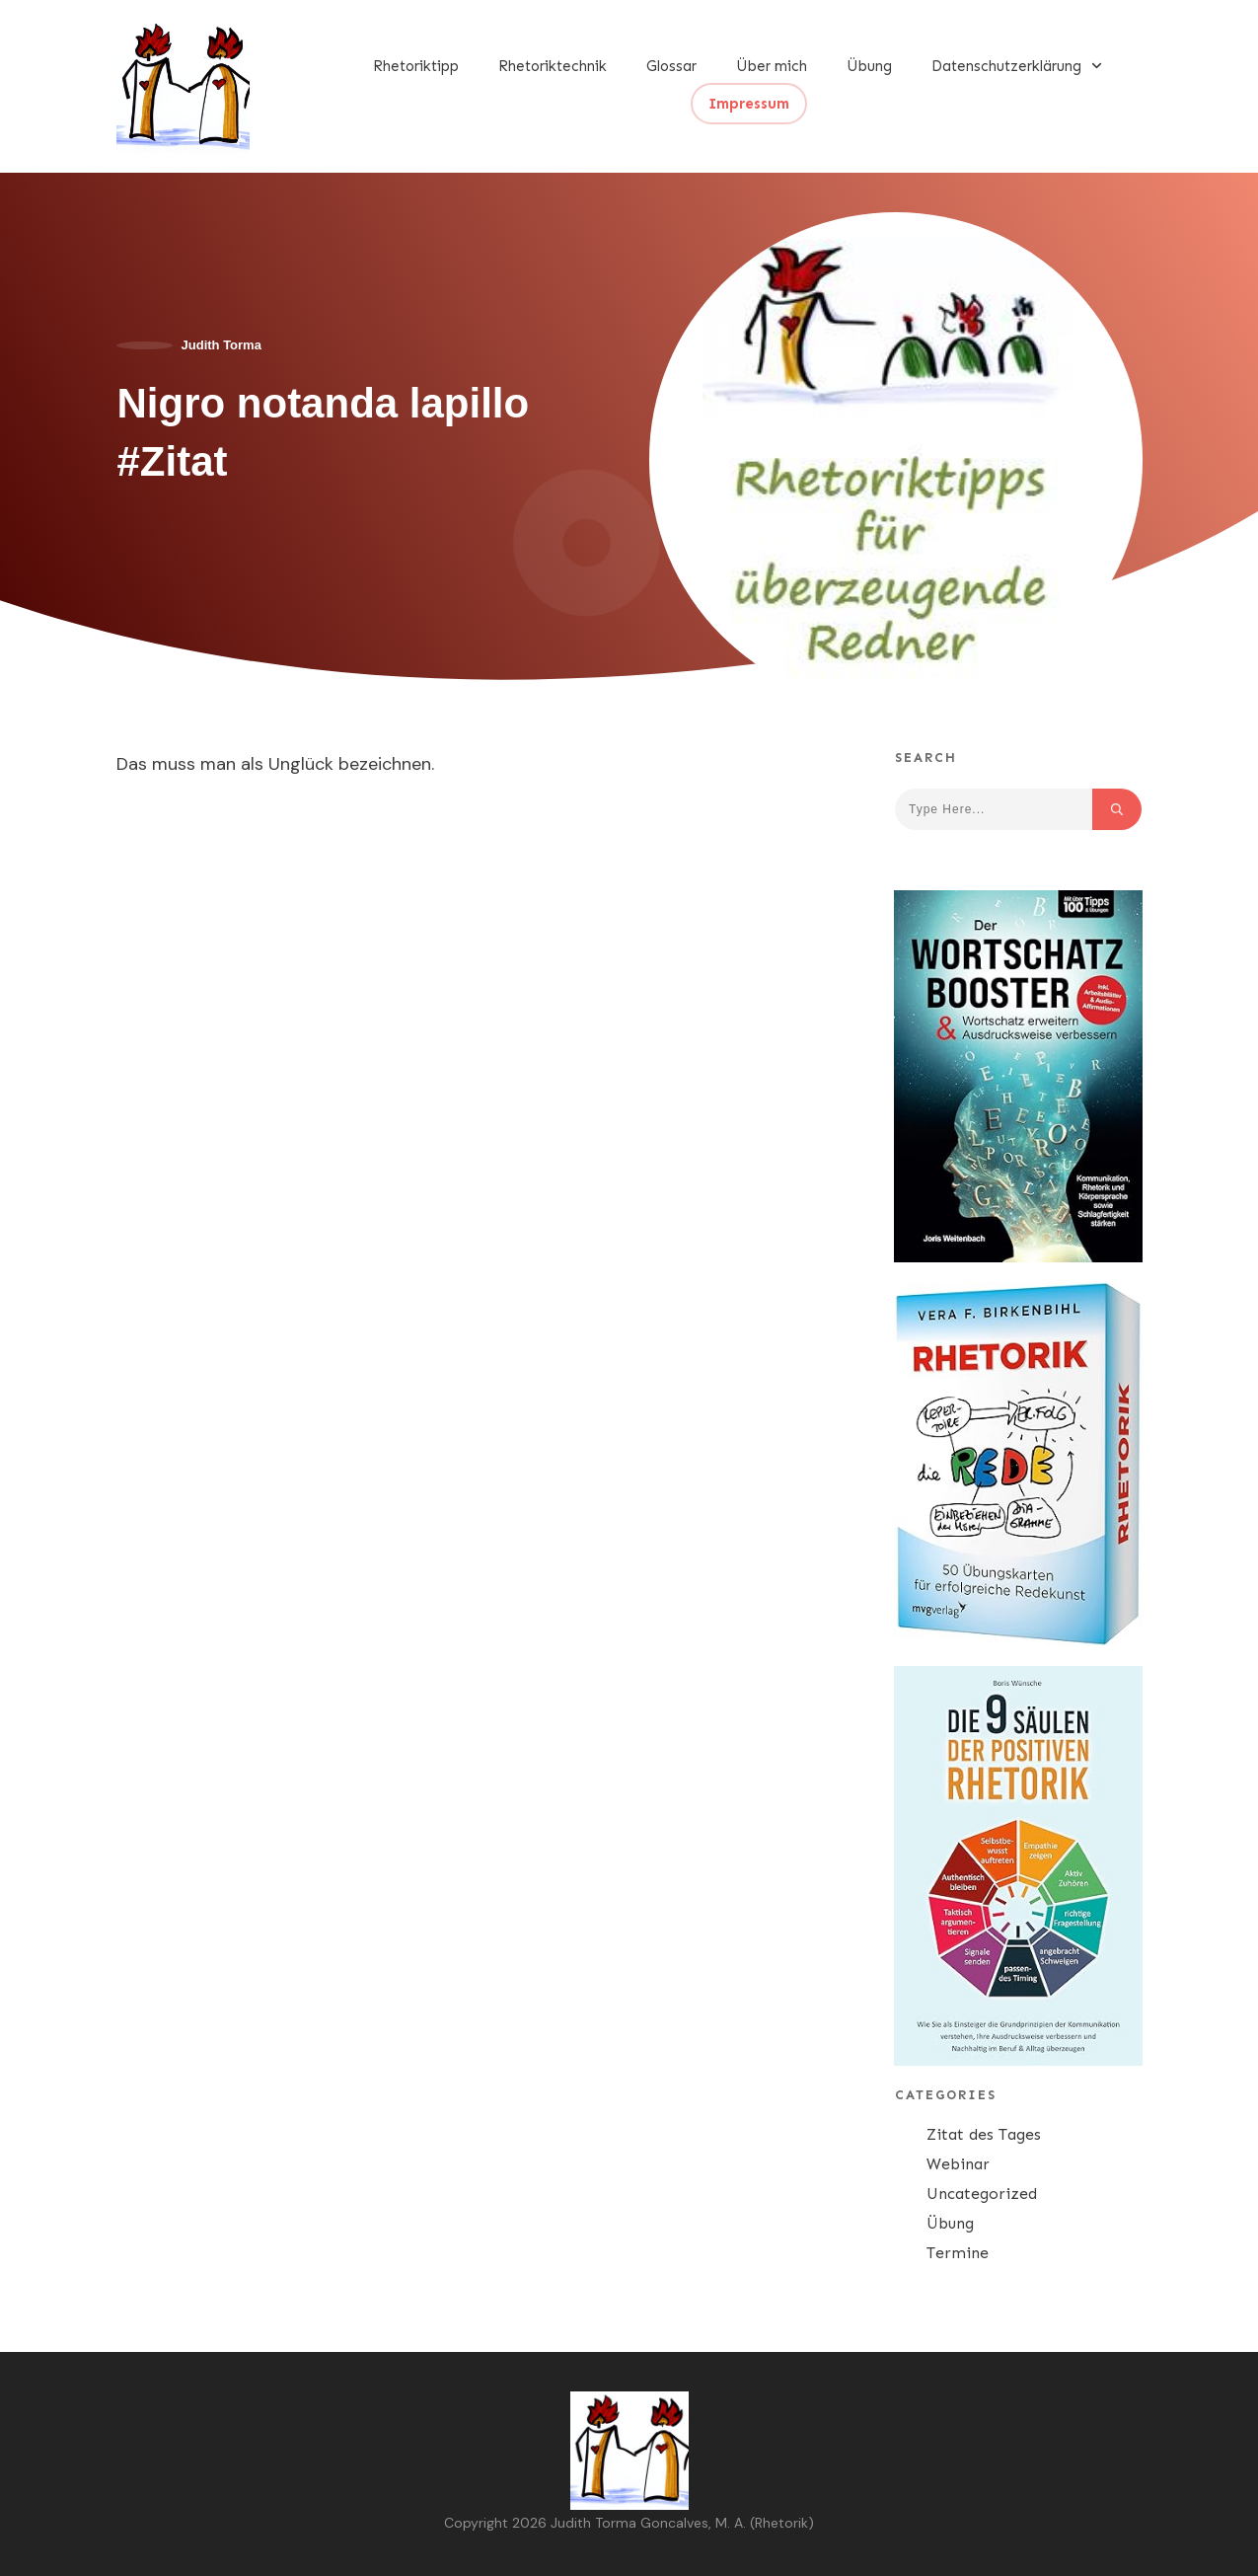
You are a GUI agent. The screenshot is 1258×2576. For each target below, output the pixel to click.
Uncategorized (981, 2193)
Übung (950, 2223)
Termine (957, 2252)
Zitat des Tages (983, 2134)
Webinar (958, 2164)
